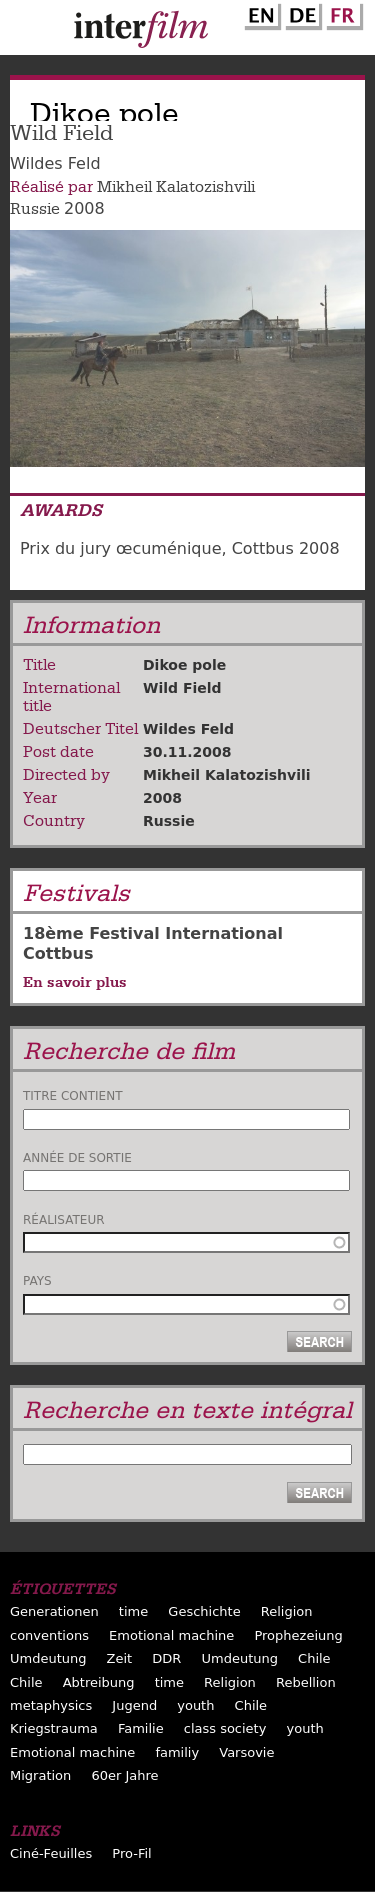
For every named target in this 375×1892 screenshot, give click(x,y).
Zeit (120, 1658)
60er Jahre (124, 1775)
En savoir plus (75, 982)
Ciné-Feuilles (51, 1853)
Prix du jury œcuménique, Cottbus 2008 (180, 548)
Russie (35, 209)
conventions (49, 1635)
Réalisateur (64, 1220)
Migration (40, 1775)
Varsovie (246, 1752)
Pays (37, 1281)
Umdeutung (48, 1658)
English (260, 13)
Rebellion (306, 1682)
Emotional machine (171, 1635)
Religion (287, 1611)
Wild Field (182, 688)
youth (195, 1705)
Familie (141, 1728)
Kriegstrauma (54, 1728)
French (342, 13)
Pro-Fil (131, 1853)
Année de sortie (77, 1158)
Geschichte (204, 1611)
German (301, 13)
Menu (25, 32)
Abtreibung (99, 1682)
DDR (166, 1658)
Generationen (54, 1611)
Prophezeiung (298, 1635)
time (133, 1611)
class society (225, 1728)
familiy (177, 1752)
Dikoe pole (184, 665)
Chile (314, 1658)
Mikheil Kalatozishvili (176, 187)
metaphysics (51, 1705)
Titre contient (73, 1096)
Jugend (134, 1705)
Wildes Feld (188, 729)
